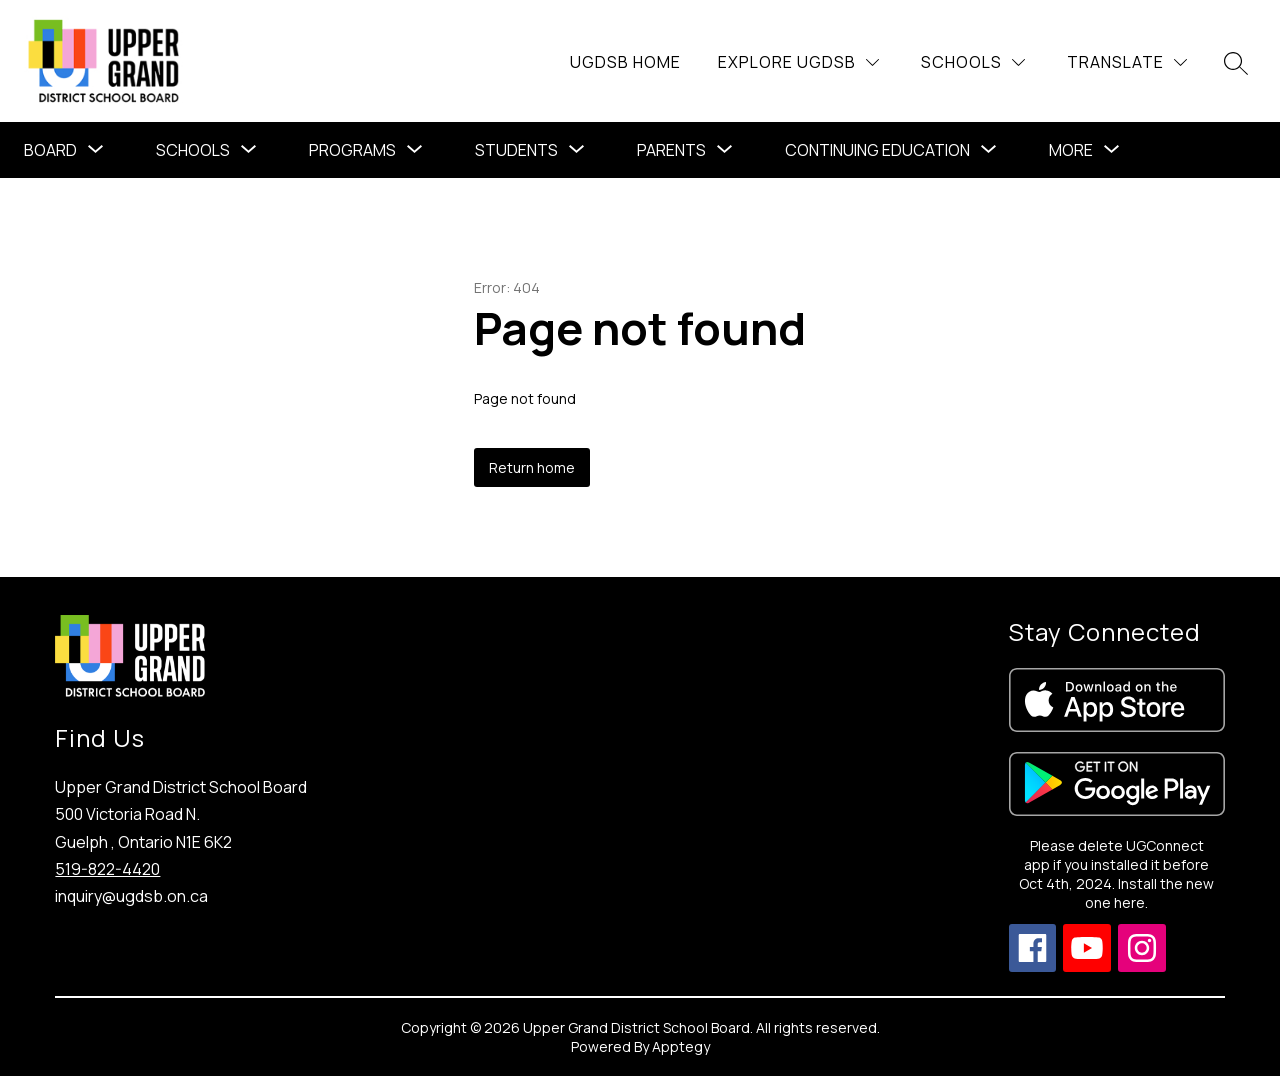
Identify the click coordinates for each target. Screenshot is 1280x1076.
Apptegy (681, 1046)
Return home (532, 467)
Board (50, 150)
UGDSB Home (625, 62)
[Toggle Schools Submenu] (249, 150)
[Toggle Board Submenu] (96, 150)
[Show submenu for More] (1071, 150)
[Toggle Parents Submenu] (725, 150)
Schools (193, 150)
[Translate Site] (1127, 62)
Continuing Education (877, 150)
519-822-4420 (107, 869)
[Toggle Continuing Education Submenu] (989, 150)
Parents (671, 150)
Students (516, 150)
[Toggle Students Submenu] (577, 150)
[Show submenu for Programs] (352, 150)
